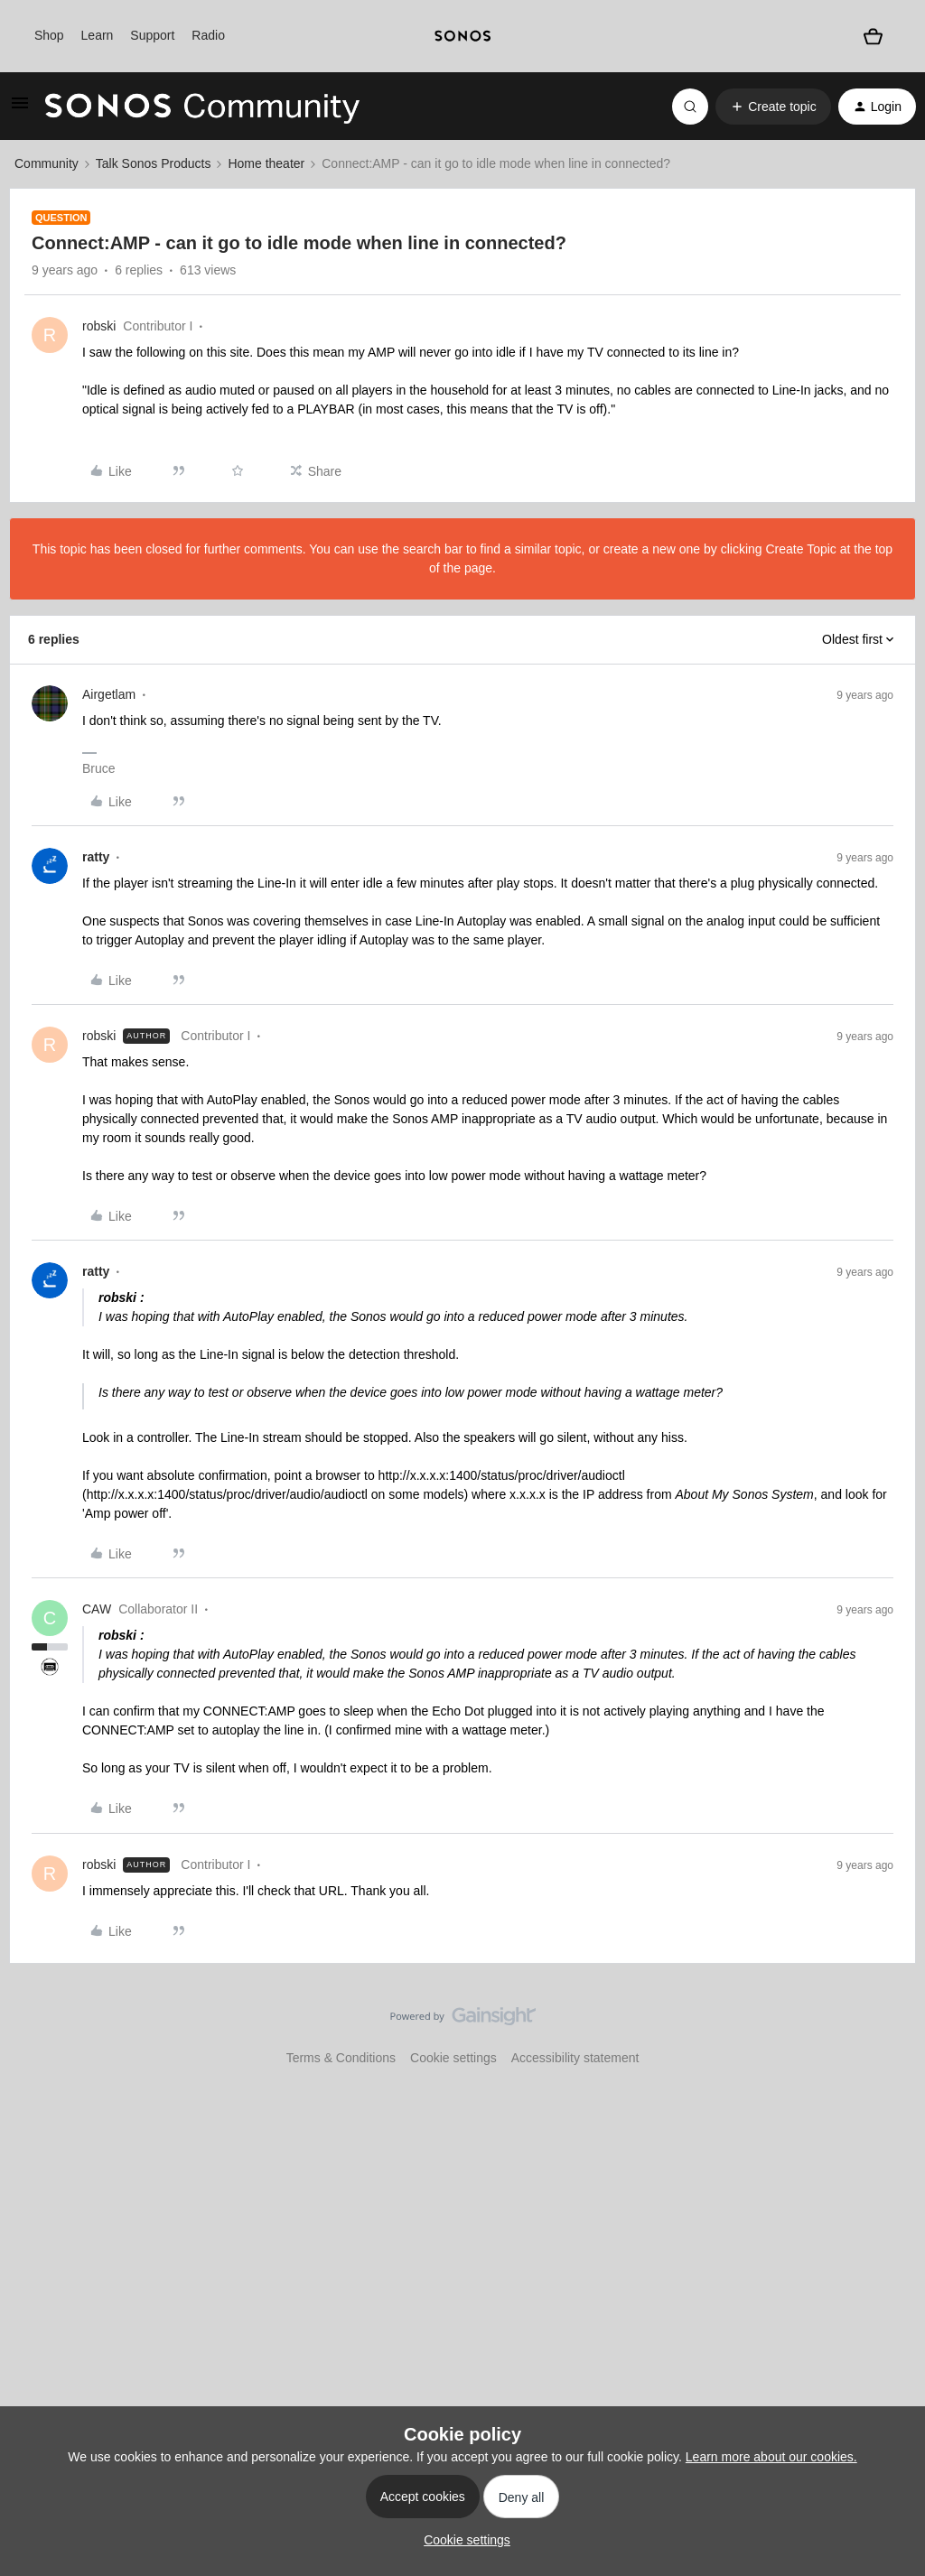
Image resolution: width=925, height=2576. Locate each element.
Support (152, 35)
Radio (208, 35)
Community (46, 163)
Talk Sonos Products (153, 163)
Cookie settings (453, 2058)
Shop (49, 35)
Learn (97, 35)
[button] (20, 109)
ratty (95, 857)
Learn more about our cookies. (771, 2457)
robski (99, 326)
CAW (96, 1609)
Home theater (266, 163)
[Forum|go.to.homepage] (202, 106)
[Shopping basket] (873, 36)
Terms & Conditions (341, 2058)
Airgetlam (108, 694)
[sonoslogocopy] (462, 36)
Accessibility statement (575, 2058)
